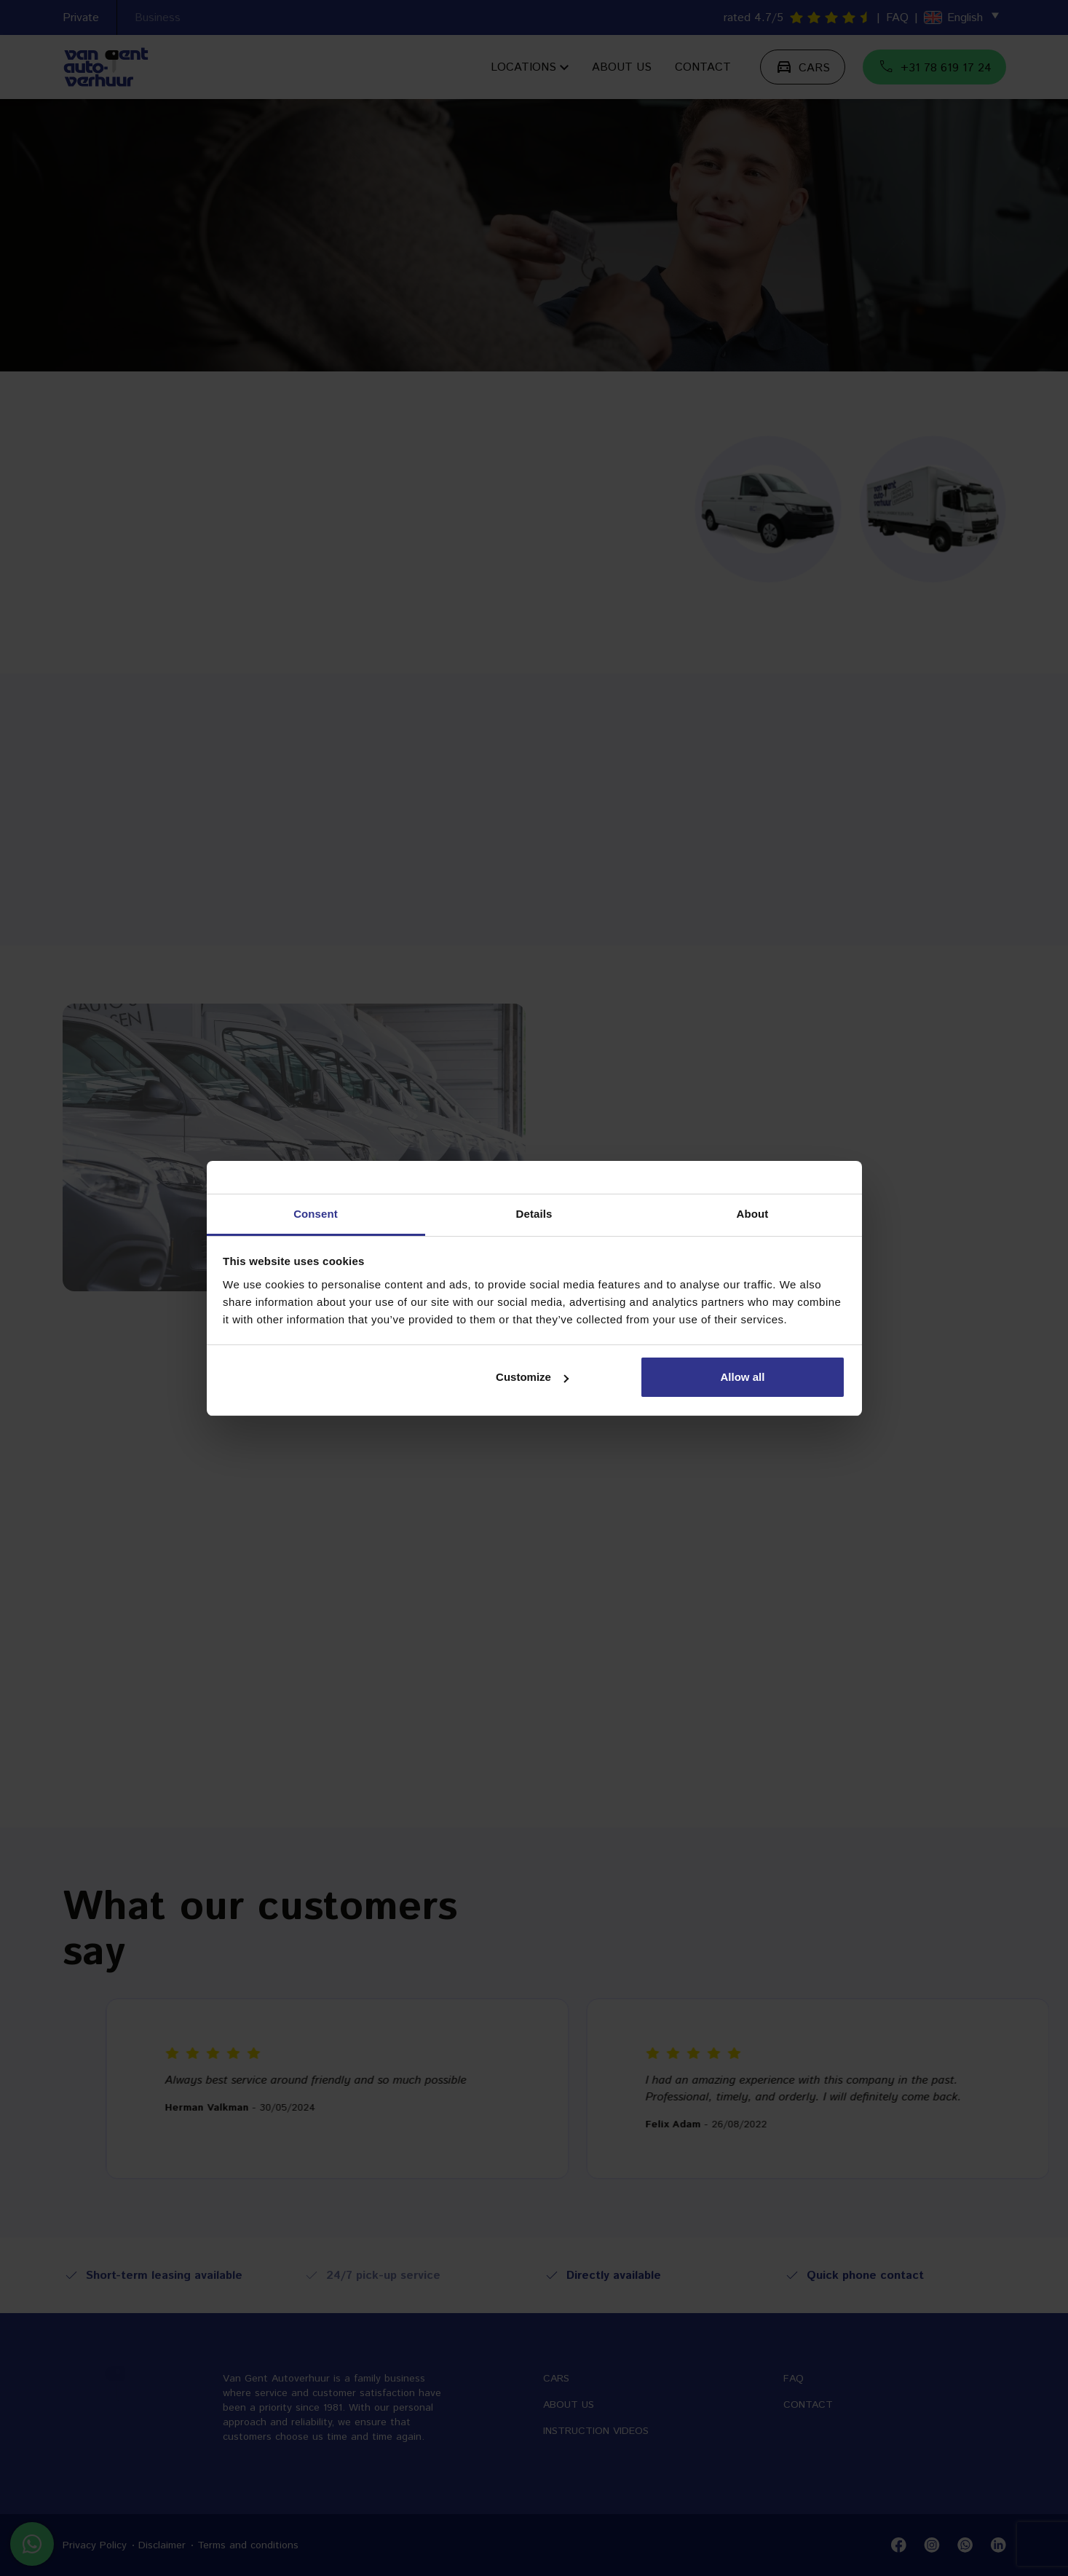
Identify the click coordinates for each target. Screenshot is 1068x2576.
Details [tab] (534, 1214)
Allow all (743, 1377)
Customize (532, 1377)
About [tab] (753, 1214)
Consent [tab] (315, 1214)
